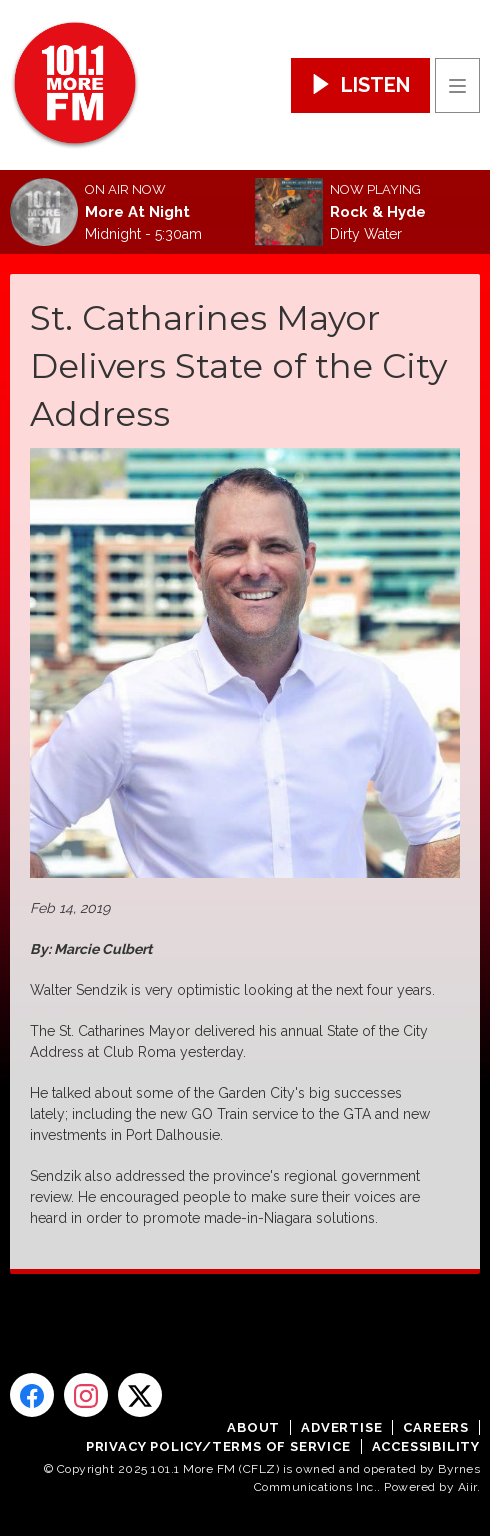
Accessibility (426, 1446)
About (253, 1427)
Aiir (467, 1487)
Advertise (341, 1427)
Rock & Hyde (378, 212)
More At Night (137, 212)
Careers (436, 1427)
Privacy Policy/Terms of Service (218, 1446)
